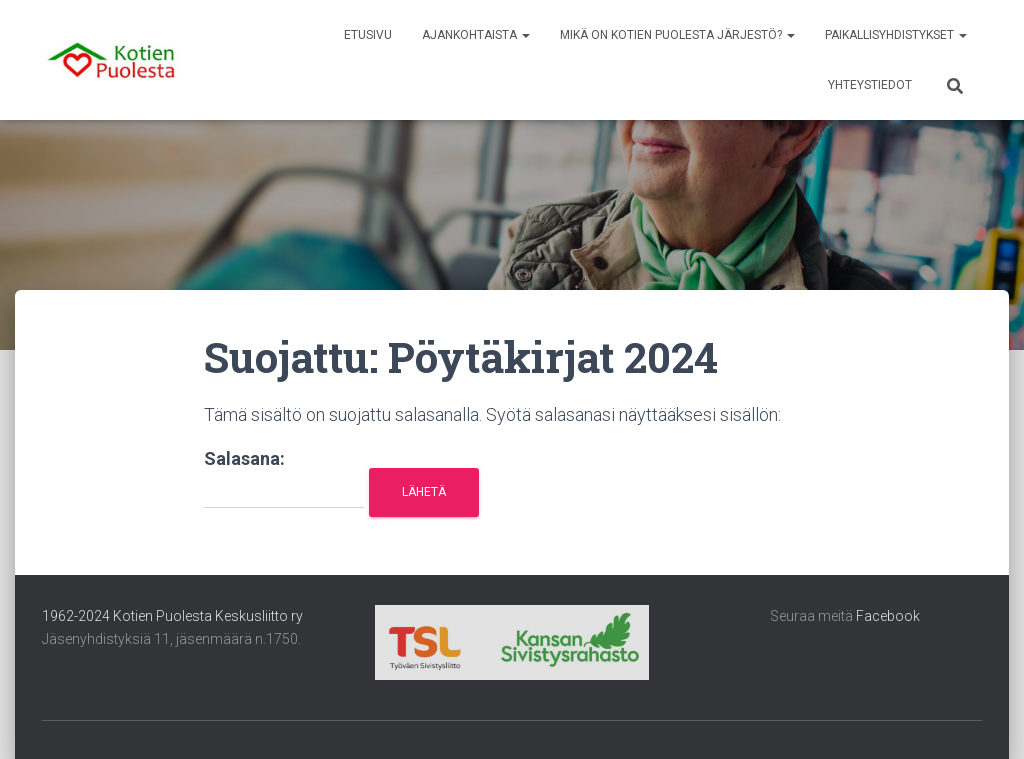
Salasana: (284, 478)
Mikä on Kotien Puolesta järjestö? (677, 35)
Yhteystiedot (870, 85)
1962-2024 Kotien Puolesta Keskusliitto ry (172, 616)
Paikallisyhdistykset (896, 35)
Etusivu (368, 35)
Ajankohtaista (476, 35)
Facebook (888, 616)
